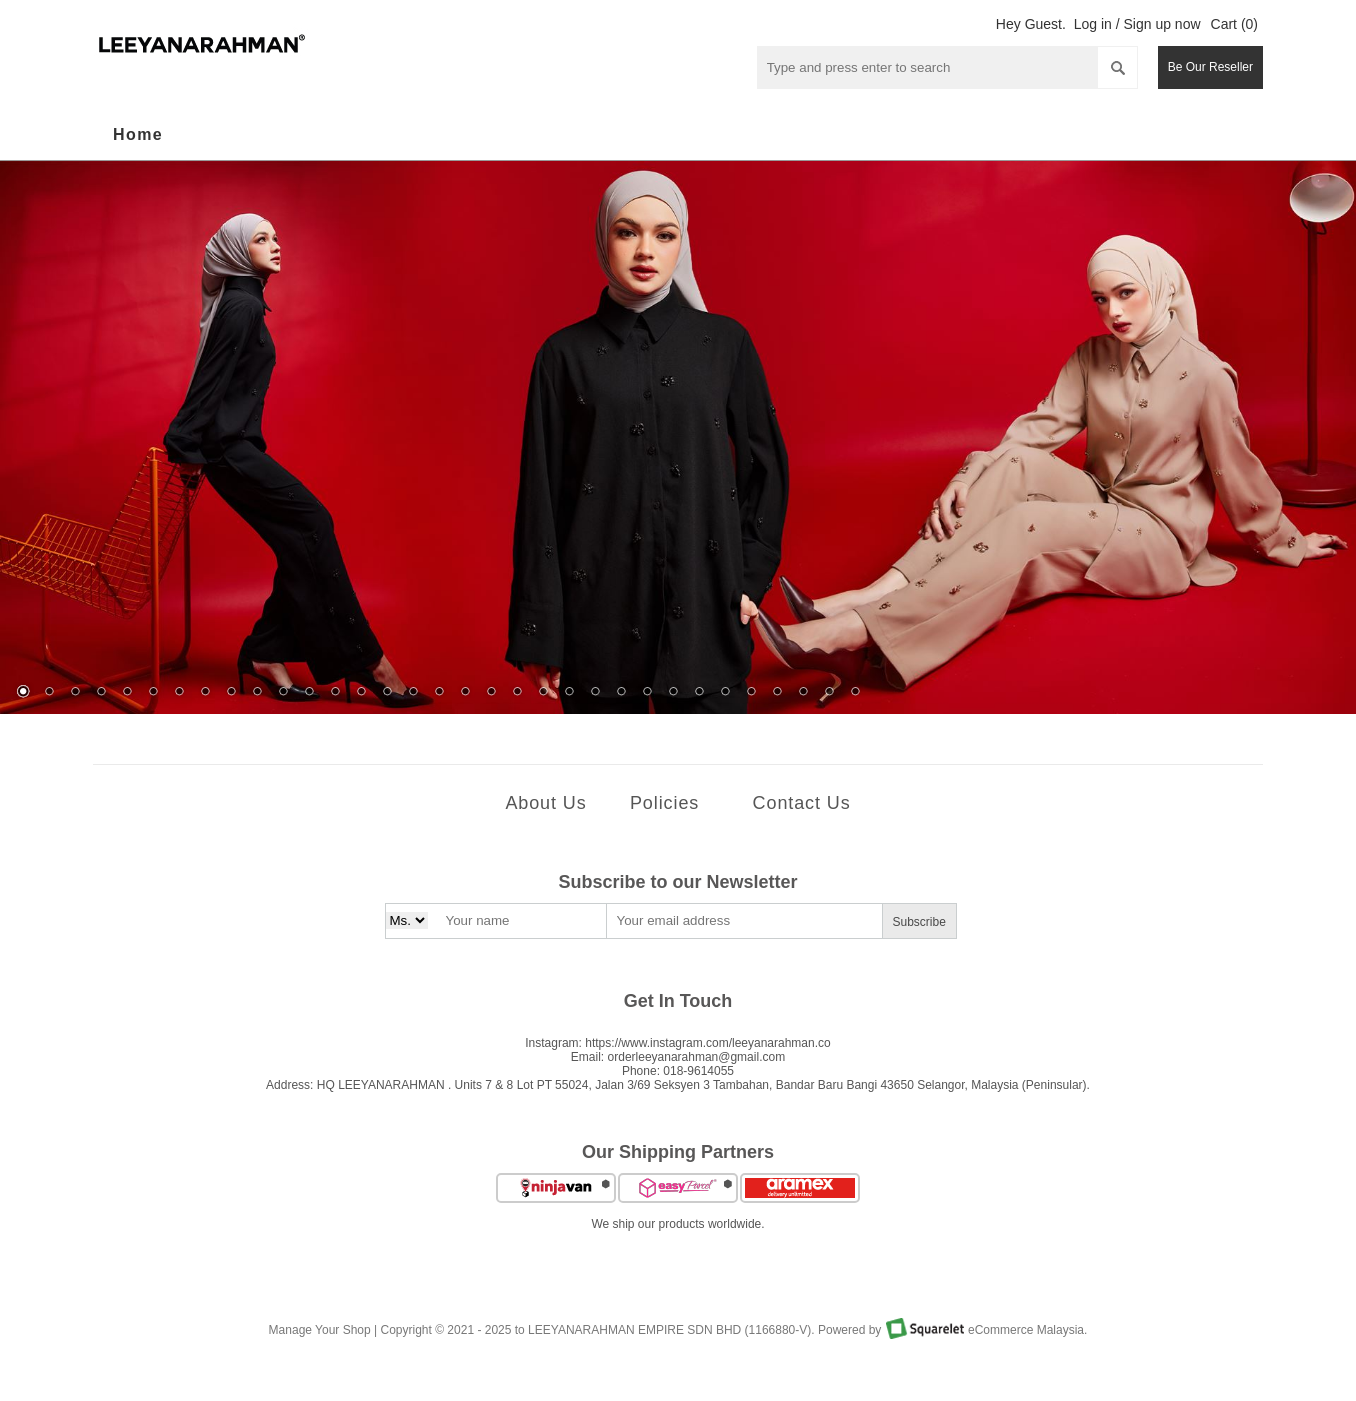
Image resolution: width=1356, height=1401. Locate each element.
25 (647, 693)
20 (517, 693)
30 (777, 693)
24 (621, 693)
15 (387, 693)
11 (283, 693)
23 (595, 693)
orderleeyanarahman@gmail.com (697, 1057)
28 (725, 693)
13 (335, 693)
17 (439, 693)
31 (803, 693)
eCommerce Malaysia (1026, 1330)
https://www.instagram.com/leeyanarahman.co (707, 1043)
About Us (545, 803)
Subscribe (919, 922)
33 (855, 693)
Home (138, 134)
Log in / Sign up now (1137, 24)
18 (465, 693)
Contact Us (802, 803)
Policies (664, 803)
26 (673, 693)
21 (543, 693)
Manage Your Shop (320, 1330)
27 (699, 693)
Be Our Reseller (1210, 67)
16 (413, 693)
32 (829, 693)
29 (751, 693)
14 (361, 693)
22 (569, 693)
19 (491, 693)
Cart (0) (1234, 24)
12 (309, 693)
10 (257, 693)
